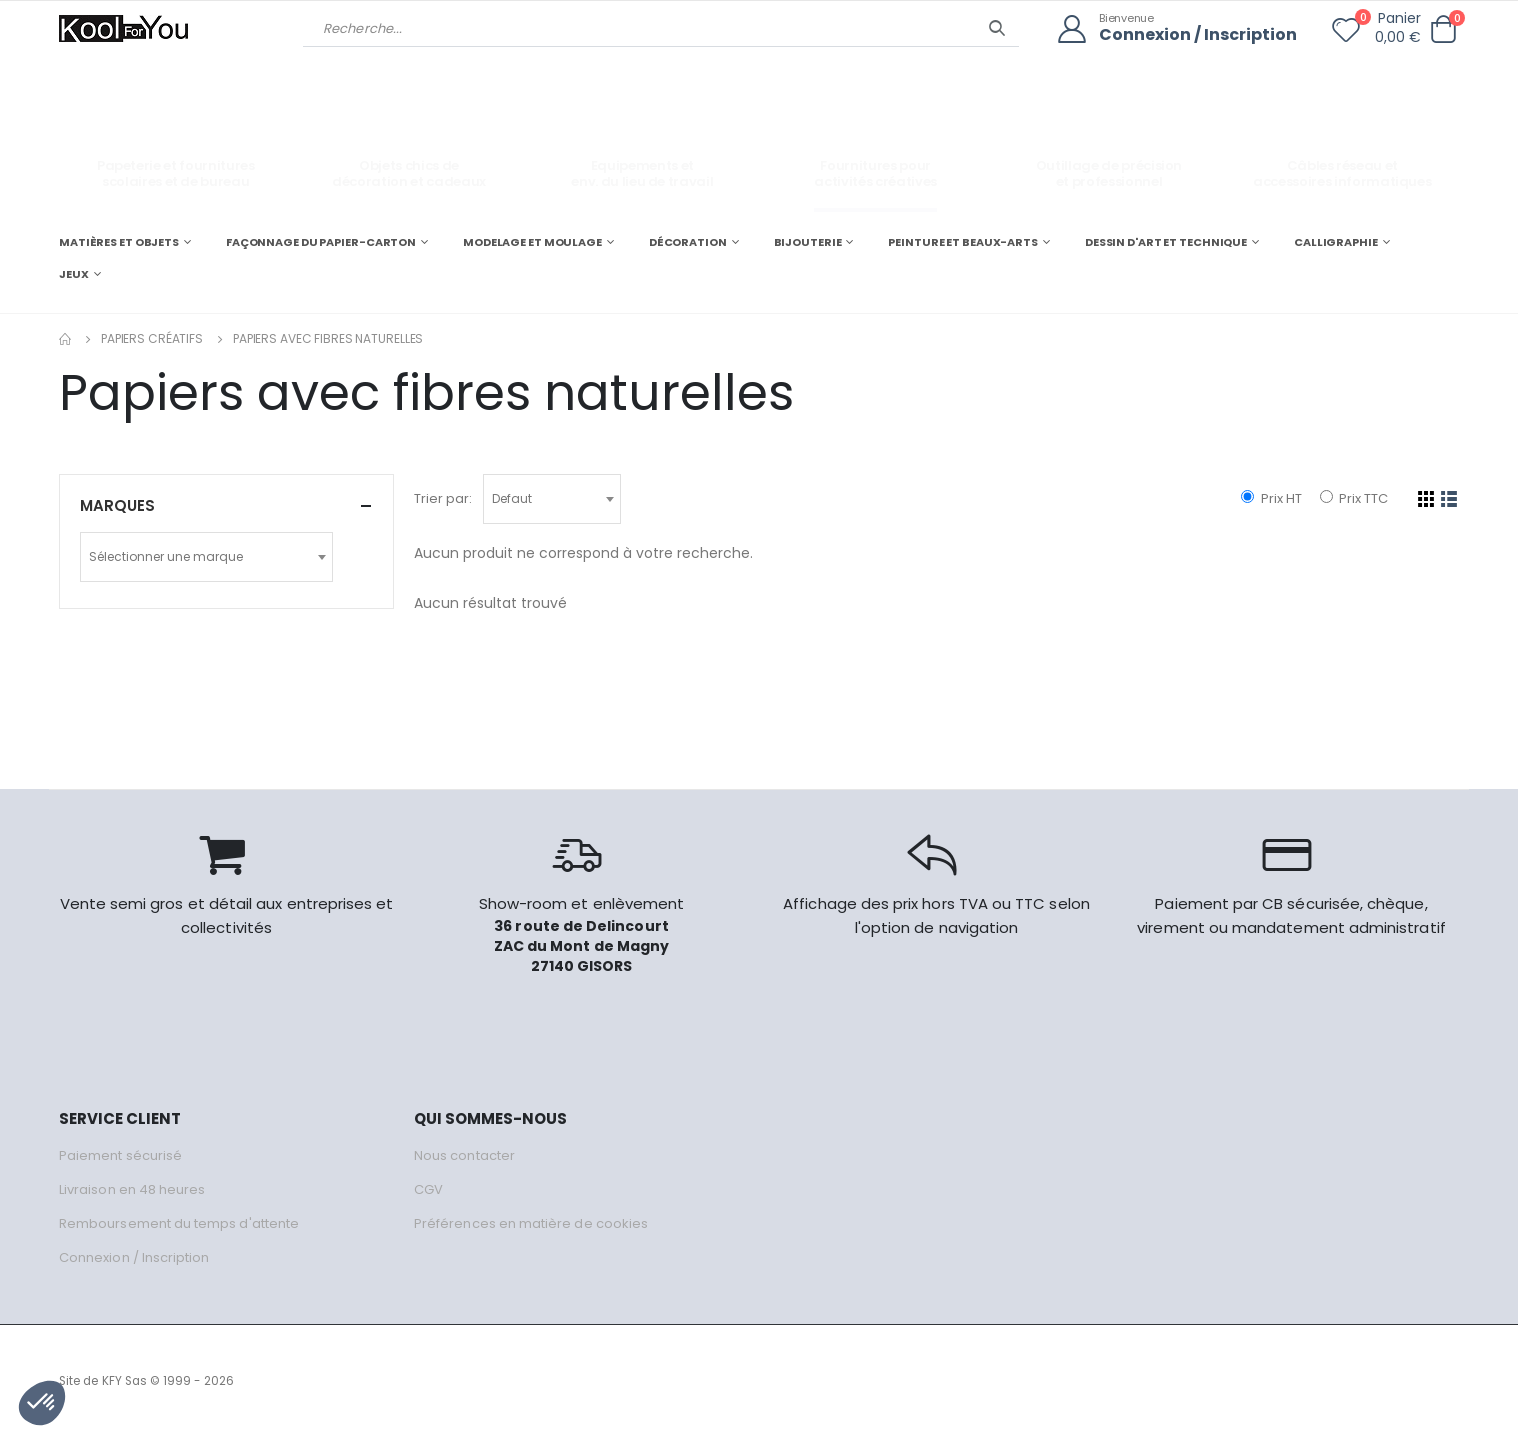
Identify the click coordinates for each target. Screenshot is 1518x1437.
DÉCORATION (688, 242)
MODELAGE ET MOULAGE (532, 242)
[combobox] (552, 499)
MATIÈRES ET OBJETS (119, 242)
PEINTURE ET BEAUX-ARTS (963, 242)
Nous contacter (464, 1155)
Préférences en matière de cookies (531, 1223)
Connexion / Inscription (1198, 35)
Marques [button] (117, 505)
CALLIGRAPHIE (1336, 242)
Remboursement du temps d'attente (179, 1223)
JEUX (74, 274)
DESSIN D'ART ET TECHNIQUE (1166, 242)
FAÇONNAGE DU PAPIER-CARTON (321, 242)
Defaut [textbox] (512, 498)
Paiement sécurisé (120, 1155)
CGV (428, 1189)
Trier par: (443, 498)
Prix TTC (1354, 498)
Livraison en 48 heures (132, 1189)
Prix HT (1271, 498)
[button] (1443, 29)
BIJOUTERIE (808, 242)
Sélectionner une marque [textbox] (166, 556)
